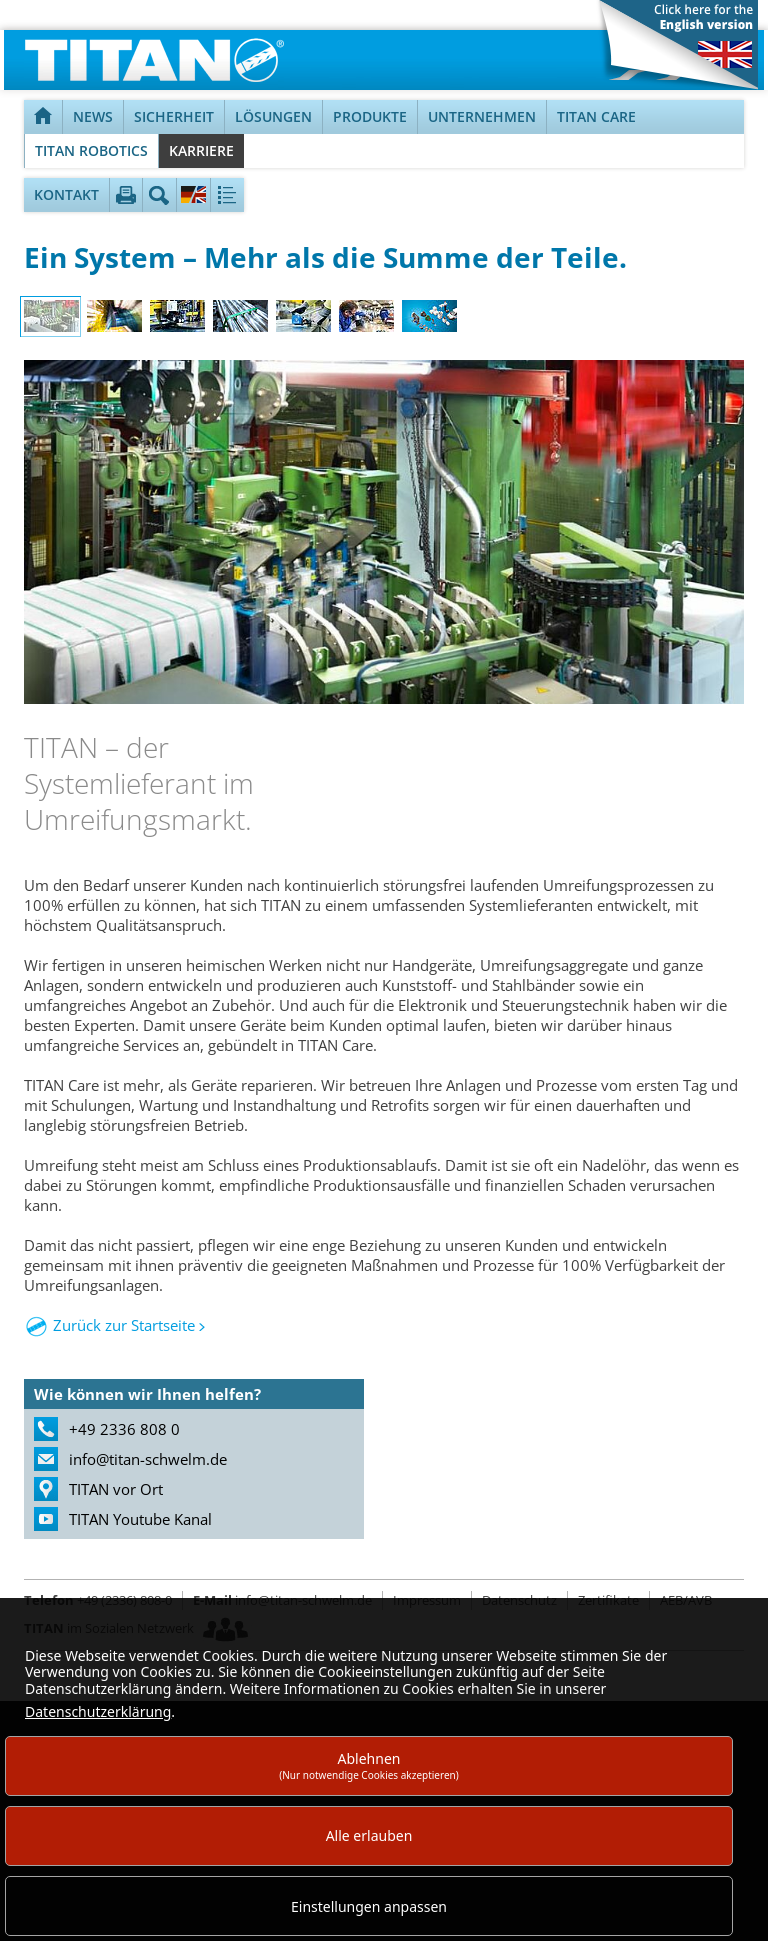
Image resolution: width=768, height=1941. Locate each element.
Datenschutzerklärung (98, 1711)
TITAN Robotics (91, 150)
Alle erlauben (369, 1835)
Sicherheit (174, 116)
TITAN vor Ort (116, 1489)
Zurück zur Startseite (124, 1325)
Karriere (201, 150)
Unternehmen (482, 116)
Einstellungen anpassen (369, 1906)
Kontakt (66, 194)
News (93, 116)
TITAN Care (596, 116)
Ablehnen (369, 1765)
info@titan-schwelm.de (148, 1459)
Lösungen (273, 116)
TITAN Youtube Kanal (140, 1519)
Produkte (370, 116)
